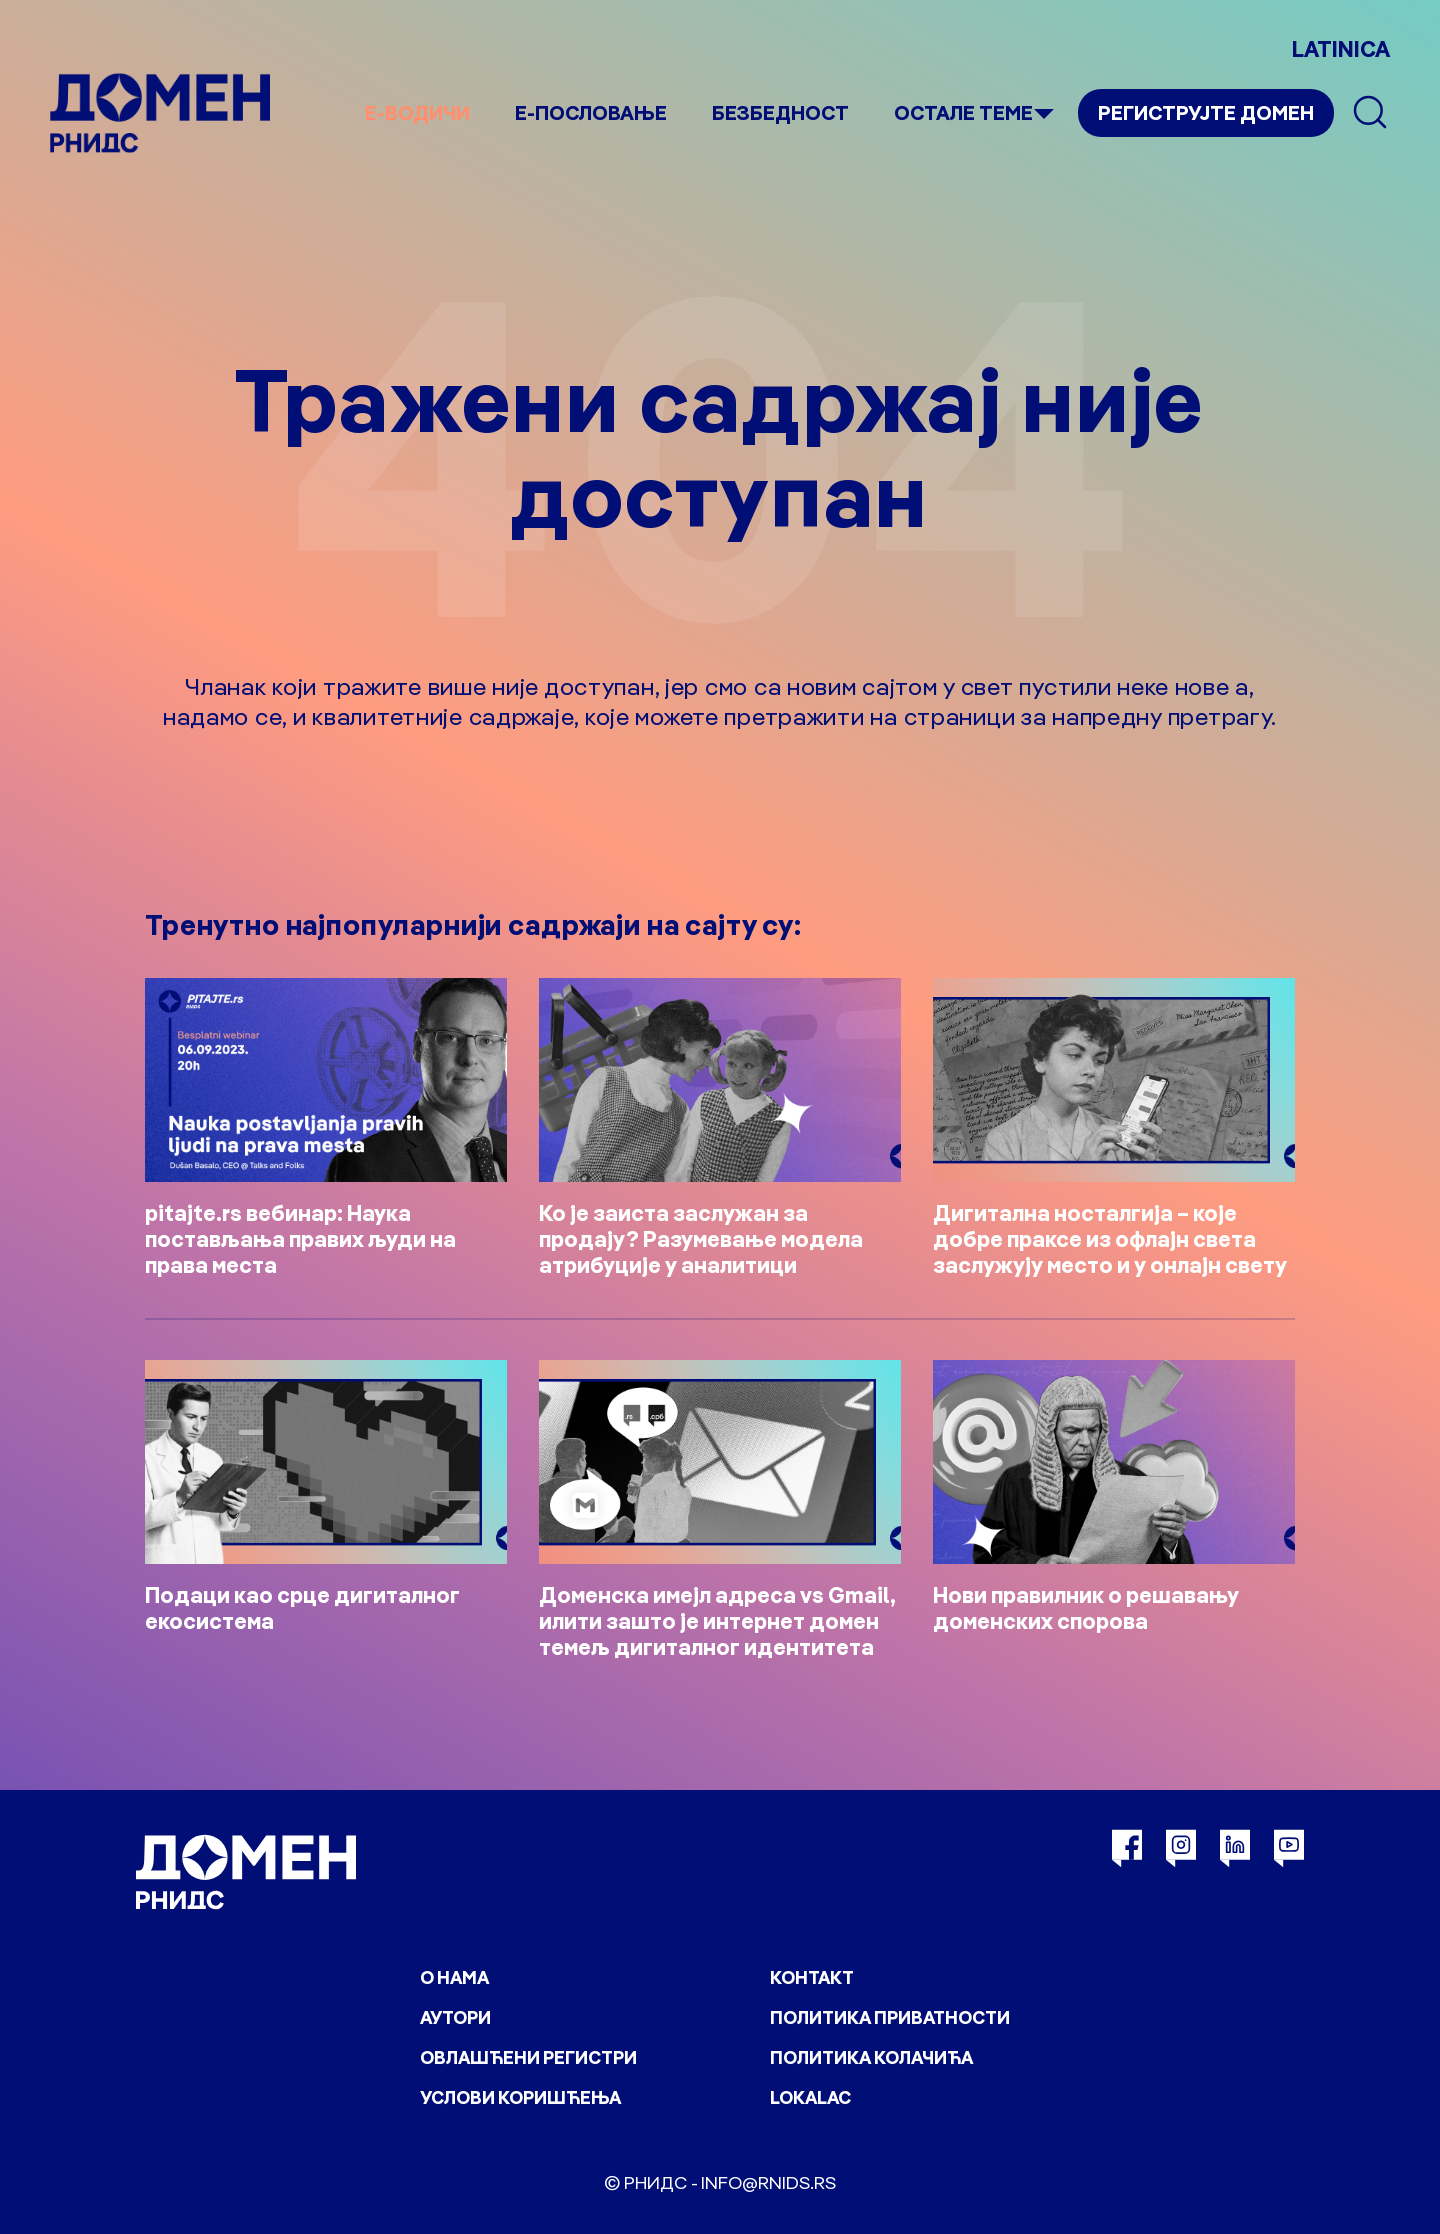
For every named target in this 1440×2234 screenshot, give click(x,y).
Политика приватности (890, 2017)
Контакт (812, 1977)
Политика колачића (871, 2057)
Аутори (455, 2017)
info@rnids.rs (768, 2182)
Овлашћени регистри (528, 2057)
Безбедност (780, 112)
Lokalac (810, 2097)
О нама (454, 1977)
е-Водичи (417, 112)
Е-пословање (591, 112)
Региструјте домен (1206, 112)
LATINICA (1341, 49)
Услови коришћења (520, 2097)
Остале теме (963, 112)
